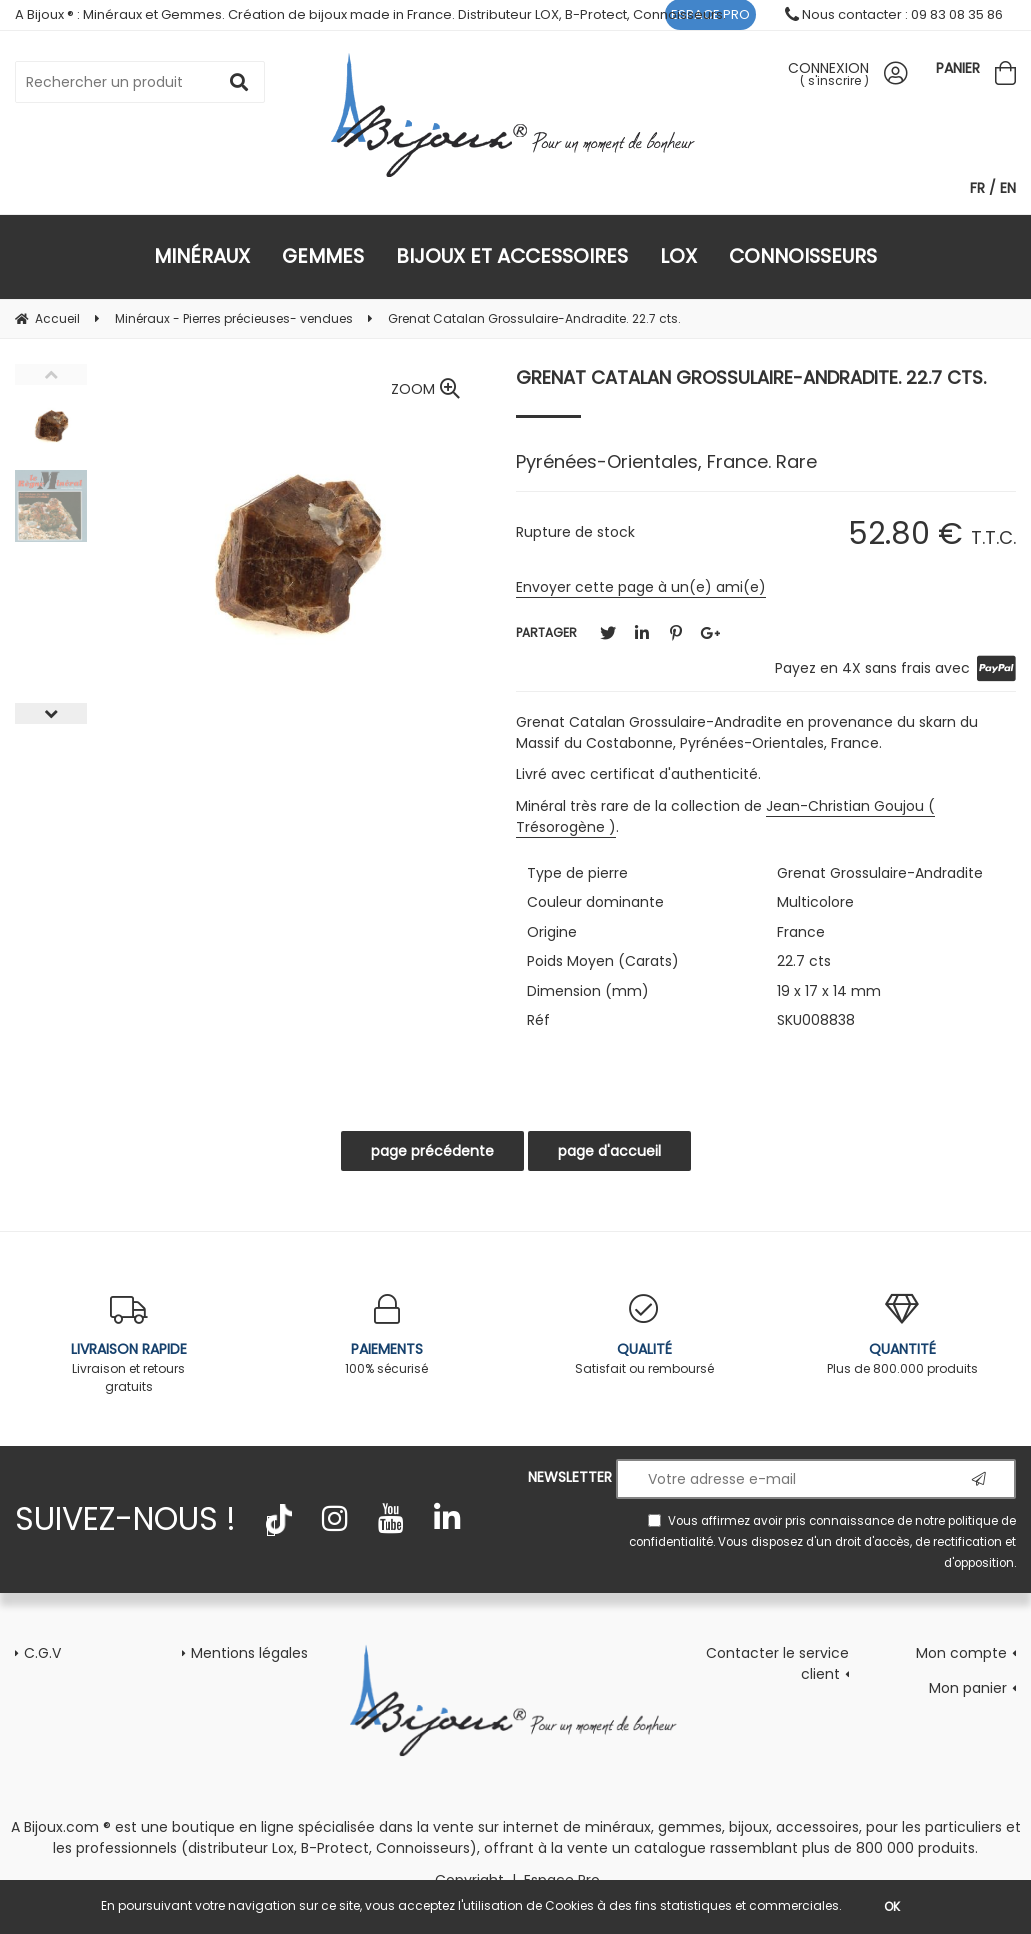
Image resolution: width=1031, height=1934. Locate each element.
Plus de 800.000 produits (902, 1335)
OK (892, 1906)
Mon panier (968, 1688)
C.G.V (42, 1653)
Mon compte (961, 1653)
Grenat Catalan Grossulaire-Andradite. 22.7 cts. (751, 377)
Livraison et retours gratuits (129, 1344)
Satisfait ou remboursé (645, 1335)
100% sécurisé (387, 1335)
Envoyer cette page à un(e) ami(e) (641, 587)
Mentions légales (249, 1653)
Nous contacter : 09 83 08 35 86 (894, 14)
